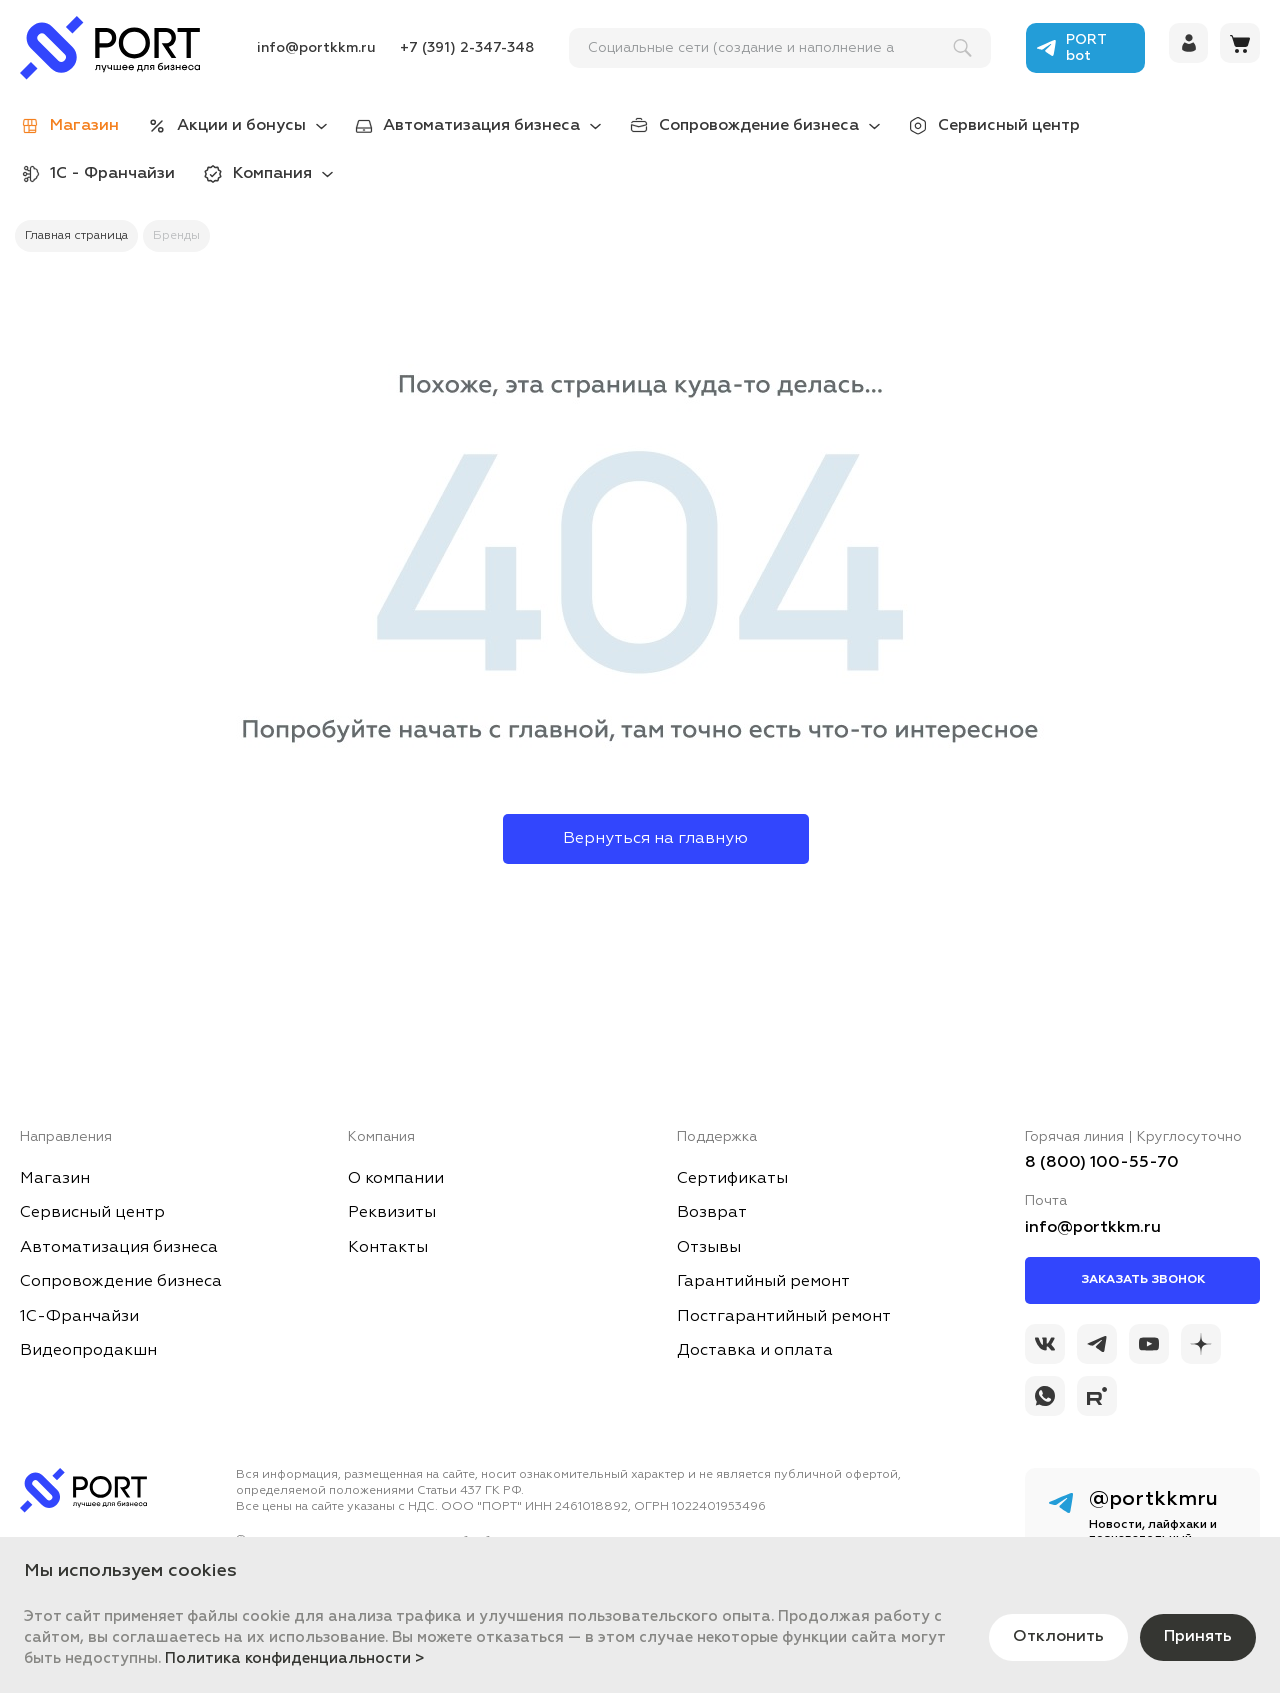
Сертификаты (732, 1179)
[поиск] (771, 48)
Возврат (712, 1213)
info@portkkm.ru (316, 48)
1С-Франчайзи (79, 1317)
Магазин (55, 1179)
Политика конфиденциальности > (295, 1658)
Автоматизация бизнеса (481, 126)
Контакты (388, 1248)
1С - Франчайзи (112, 174)
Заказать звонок (1143, 1280)
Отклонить (1058, 1637)
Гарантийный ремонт (763, 1282)
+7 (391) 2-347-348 (467, 48)
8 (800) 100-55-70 (1102, 1163)
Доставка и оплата (755, 1351)
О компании (396, 1179)
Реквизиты (392, 1213)
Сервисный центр (1009, 126)
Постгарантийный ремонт (784, 1317)
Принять (1198, 1637)
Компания (272, 174)
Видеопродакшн (88, 1351)
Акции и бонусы (241, 126)
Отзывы (709, 1248)
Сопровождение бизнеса (759, 126)
